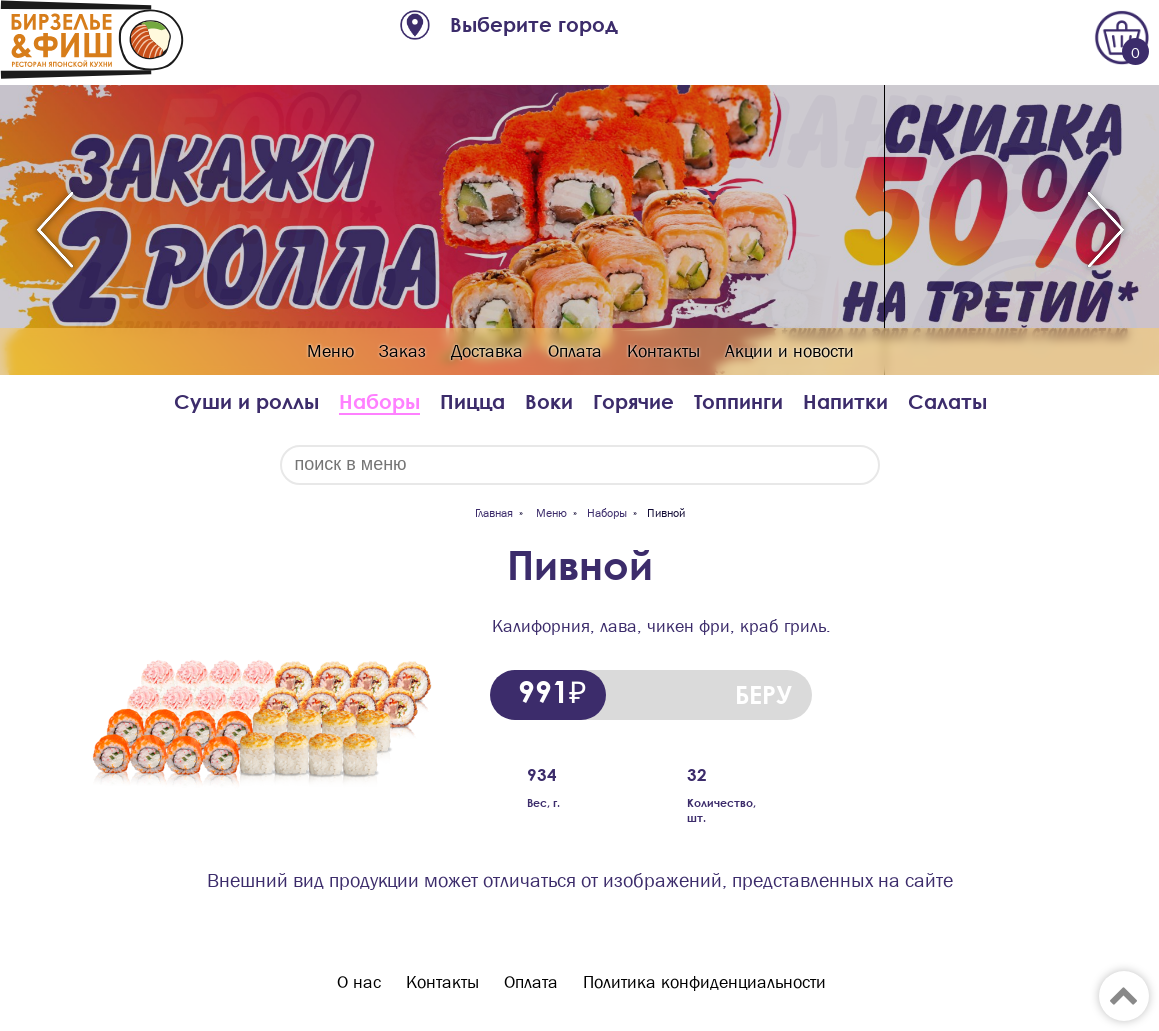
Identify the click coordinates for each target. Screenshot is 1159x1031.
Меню (330, 351)
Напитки (845, 401)
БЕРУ (763, 694)
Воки (549, 401)
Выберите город (534, 24)
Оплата (575, 351)
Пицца (472, 401)
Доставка (487, 351)
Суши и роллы (246, 401)
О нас (359, 982)
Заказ (402, 351)
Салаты (947, 401)
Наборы (379, 401)
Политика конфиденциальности (704, 982)
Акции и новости (789, 351)
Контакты (663, 351)
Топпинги (738, 401)
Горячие (633, 401)
